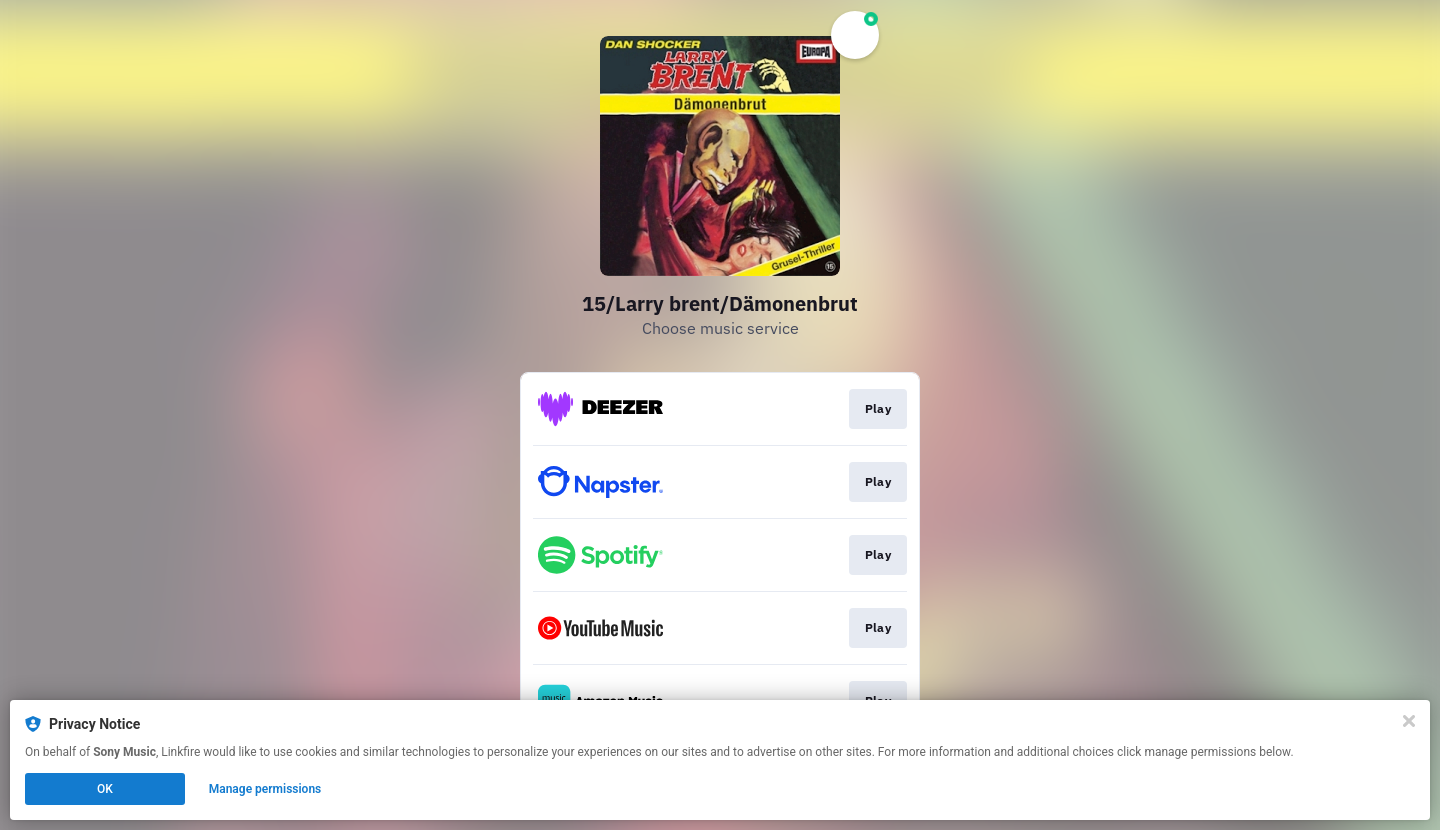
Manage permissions (265, 789)
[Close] (1409, 721)
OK (105, 789)
